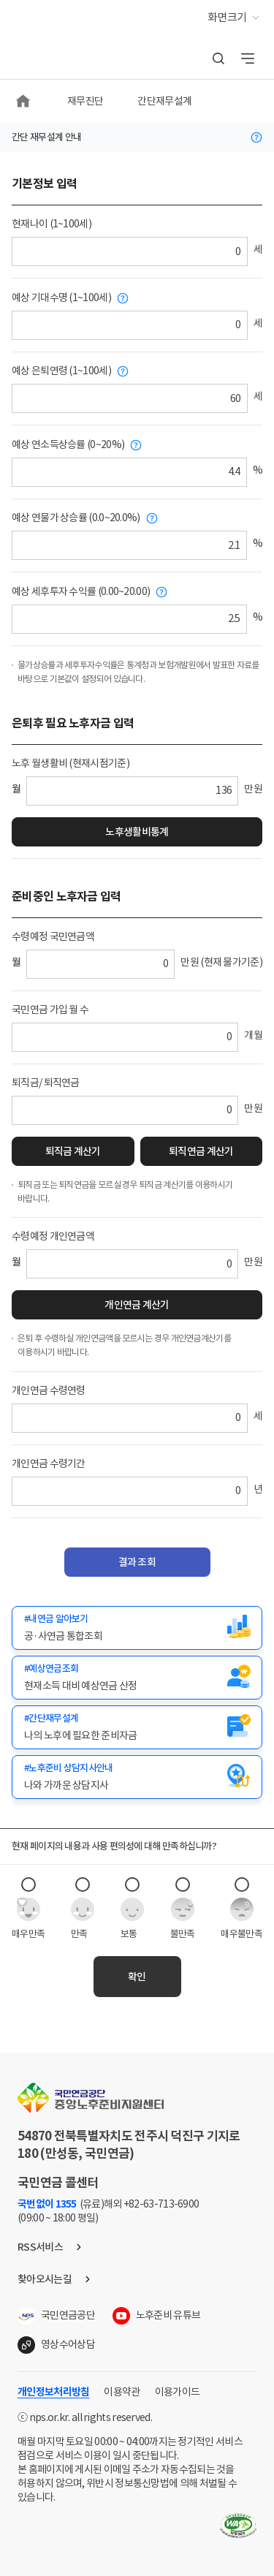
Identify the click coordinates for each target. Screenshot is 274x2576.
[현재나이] (130, 251)
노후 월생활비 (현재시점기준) (70, 763)
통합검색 (218, 58)
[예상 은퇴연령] (130, 398)
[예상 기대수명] (130, 325)
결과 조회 (136, 1562)
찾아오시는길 (45, 2279)
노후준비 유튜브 (168, 2315)
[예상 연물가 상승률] (129, 545)
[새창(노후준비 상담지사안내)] (137, 1777)
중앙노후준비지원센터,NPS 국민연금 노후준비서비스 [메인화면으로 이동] (62, 20)
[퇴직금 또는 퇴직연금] (125, 1110)
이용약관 (122, 2391)
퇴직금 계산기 (73, 1151)
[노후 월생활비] (132, 791)
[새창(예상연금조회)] (137, 1678)
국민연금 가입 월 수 (50, 1009)
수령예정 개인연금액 (53, 1236)
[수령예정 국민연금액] (100, 964)
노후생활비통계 (136, 831)
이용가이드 (177, 2391)
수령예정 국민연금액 (53, 936)
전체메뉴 (247, 58)
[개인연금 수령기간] (130, 1491)
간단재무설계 (164, 100)
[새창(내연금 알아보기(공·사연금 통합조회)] (137, 1628)
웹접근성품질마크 (238, 2525)
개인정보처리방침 (53, 2391)
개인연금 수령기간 (48, 1463)
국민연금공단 (68, 2315)
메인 (24, 101)
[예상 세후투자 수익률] (129, 619)
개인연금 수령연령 (48, 1390)
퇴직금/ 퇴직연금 (46, 1082)
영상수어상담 (68, 2344)
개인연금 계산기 (136, 1304)
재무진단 (85, 100)
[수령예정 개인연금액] (132, 1263)
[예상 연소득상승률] (129, 472)
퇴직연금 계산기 (201, 1151)
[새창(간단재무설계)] (137, 1727)
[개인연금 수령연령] (130, 1418)
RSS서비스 (40, 2247)
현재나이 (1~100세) (51, 223)
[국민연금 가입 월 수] (125, 1037)
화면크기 (227, 17)
